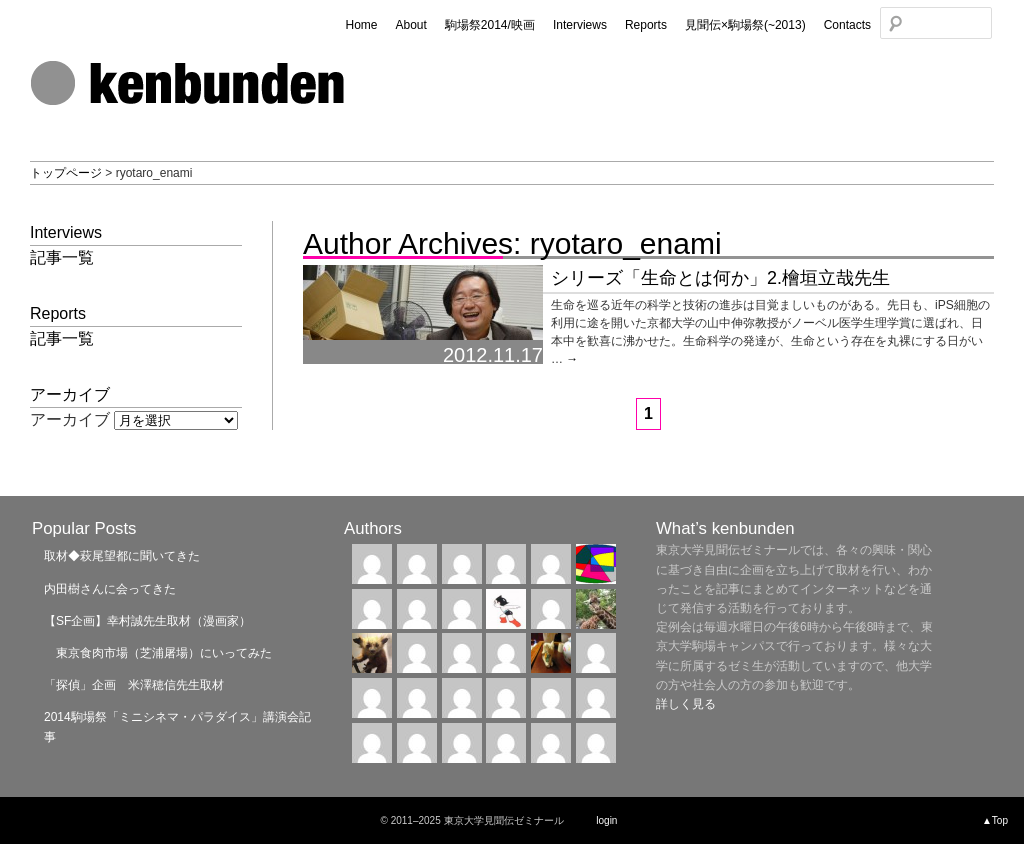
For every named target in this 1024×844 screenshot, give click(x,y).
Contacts (847, 25)
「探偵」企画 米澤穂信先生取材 (134, 685)
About (410, 25)
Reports (646, 25)
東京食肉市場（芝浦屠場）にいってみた (158, 653)
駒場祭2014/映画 (490, 25)
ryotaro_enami (626, 243)
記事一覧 (62, 257)
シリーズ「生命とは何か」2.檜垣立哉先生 (720, 278)
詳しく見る (686, 704)
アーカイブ (70, 419)
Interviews (580, 25)
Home (361, 25)
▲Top (995, 820)
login (606, 820)
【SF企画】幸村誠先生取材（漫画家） (147, 621)
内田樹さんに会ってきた (110, 589)
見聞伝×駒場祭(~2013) (745, 25)
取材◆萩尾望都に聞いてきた (122, 556)
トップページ (66, 173)
